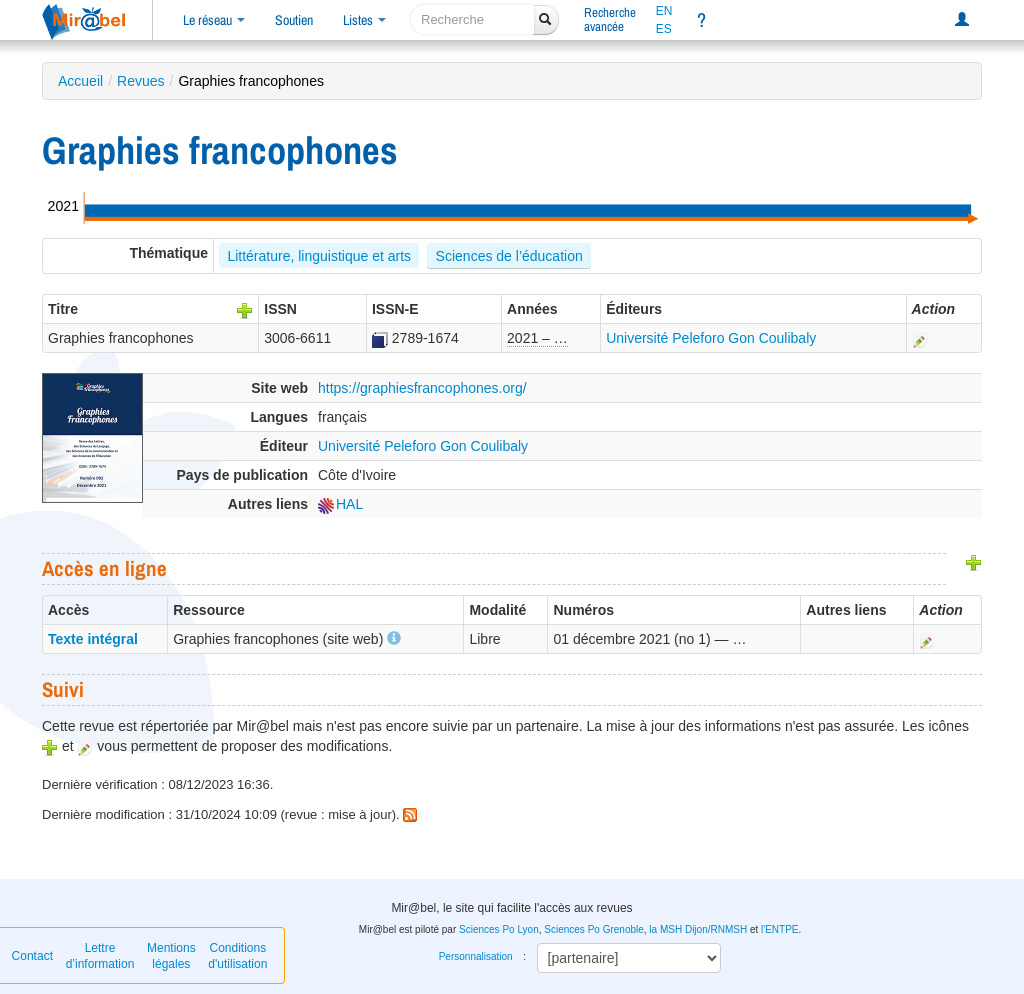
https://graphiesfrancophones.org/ (422, 388)
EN (664, 11)
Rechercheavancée (610, 19)
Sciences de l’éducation (509, 256)
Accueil (80, 81)
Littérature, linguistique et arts (319, 256)
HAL (340, 504)
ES (664, 29)
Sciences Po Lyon (499, 929)
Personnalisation (476, 956)
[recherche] (472, 19)
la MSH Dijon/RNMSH (698, 929)
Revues (140, 81)
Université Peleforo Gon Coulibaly (711, 338)
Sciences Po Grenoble (594, 929)
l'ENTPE (779, 929)
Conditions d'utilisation (237, 956)
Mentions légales (171, 956)
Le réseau (214, 20)
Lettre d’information (100, 956)
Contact (32, 956)
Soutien (294, 20)
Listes (364, 20)
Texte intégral (93, 639)
